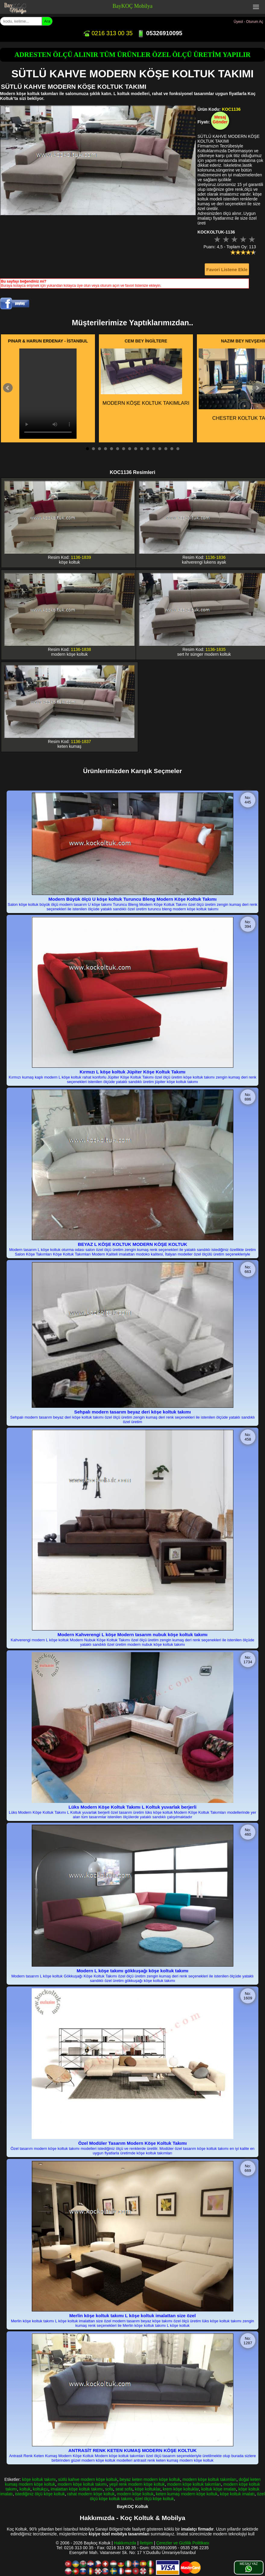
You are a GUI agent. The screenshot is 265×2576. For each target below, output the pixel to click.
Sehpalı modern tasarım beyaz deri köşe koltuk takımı (132, 1411)
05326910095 (159, 33)
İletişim (146, 2542)
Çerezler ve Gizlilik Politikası (182, 2542)
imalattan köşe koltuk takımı (77, 2489)
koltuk (24, 2489)
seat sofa (124, 2489)
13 (159, 448)
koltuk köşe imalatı (218, 2489)
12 (153, 448)
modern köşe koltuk (135, 2493)
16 (177, 448)
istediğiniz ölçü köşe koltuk (40, 2493)
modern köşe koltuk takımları (209, 2479)
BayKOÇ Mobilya (132, 6)
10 (141, 448)
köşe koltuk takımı (39, 2479)
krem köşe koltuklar (181, 2489)
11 (147, 448)
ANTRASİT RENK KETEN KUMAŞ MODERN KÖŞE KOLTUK (132, 2450)
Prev (8, 388)
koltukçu (40, 2489)
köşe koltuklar (147, 2489)
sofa (109, 2489)
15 (171, 448)
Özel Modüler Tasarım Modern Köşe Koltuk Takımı (132, 2143)
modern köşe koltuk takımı (82, 2484)
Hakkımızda (125, 2542)
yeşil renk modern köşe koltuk (137, 2484)
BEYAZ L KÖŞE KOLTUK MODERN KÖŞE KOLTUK (132, 1244)
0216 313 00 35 (108, 33)
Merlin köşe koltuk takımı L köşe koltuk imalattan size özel (132, 2315)
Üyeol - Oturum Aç (248, 22)
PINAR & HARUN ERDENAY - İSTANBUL (48, 341)
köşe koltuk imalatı (237, 2493)
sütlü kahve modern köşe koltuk (87, 2479)
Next (257, 388)
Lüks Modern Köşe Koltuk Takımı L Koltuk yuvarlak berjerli (132, 1807)
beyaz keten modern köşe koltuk (150, 2479)
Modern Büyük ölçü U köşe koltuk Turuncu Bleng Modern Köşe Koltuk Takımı (133, 899)
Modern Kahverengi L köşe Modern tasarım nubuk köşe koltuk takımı (132, 1634)
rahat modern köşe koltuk (91, 2493)
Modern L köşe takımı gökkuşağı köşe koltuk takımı (132, 1970)
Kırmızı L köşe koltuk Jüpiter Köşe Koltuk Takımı (132, 1071)
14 (165, 448)
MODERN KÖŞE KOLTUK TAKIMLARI (145, 377)
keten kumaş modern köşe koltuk (187, 2493)
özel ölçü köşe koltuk (154, 2498)
